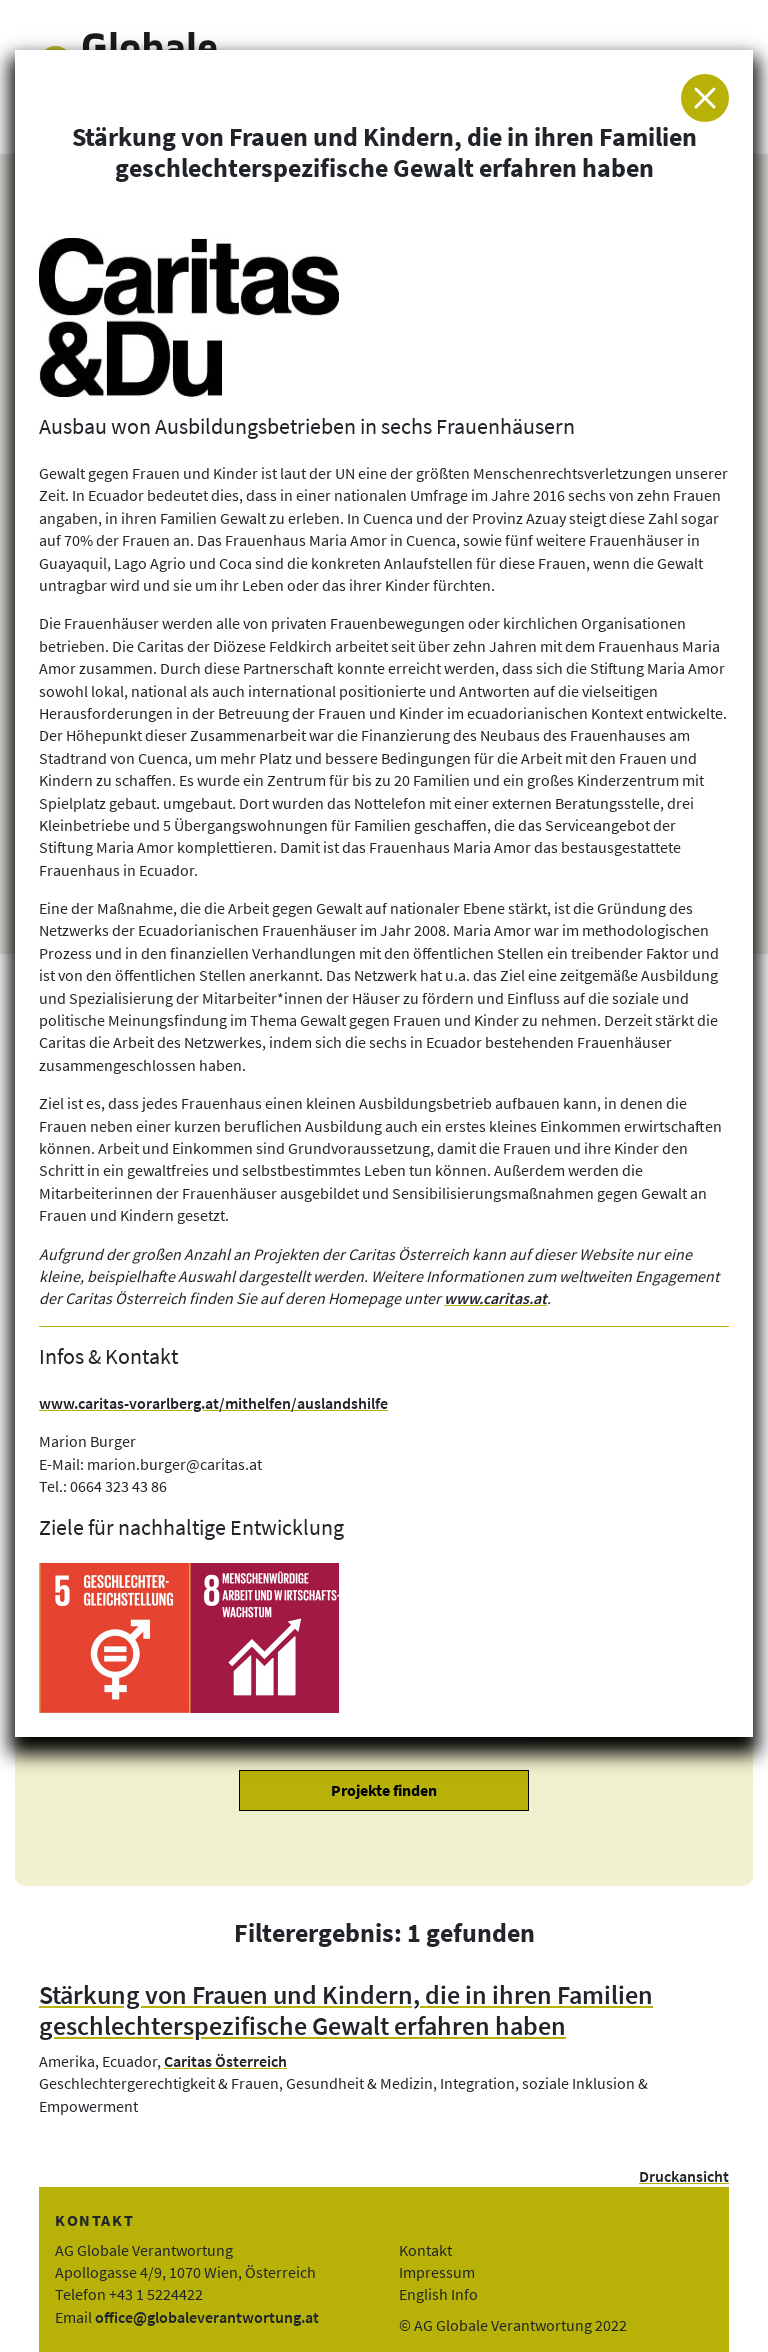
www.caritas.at (495, 1298)
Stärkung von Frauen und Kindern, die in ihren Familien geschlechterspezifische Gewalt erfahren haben (346, 2010)
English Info (438, 2294)
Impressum (437, 2272)
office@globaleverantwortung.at (207, 2317)
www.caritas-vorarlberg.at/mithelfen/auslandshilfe (213, 1403)
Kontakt (425, 2250)
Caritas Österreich (225, 2061)
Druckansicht (684, 2176)
